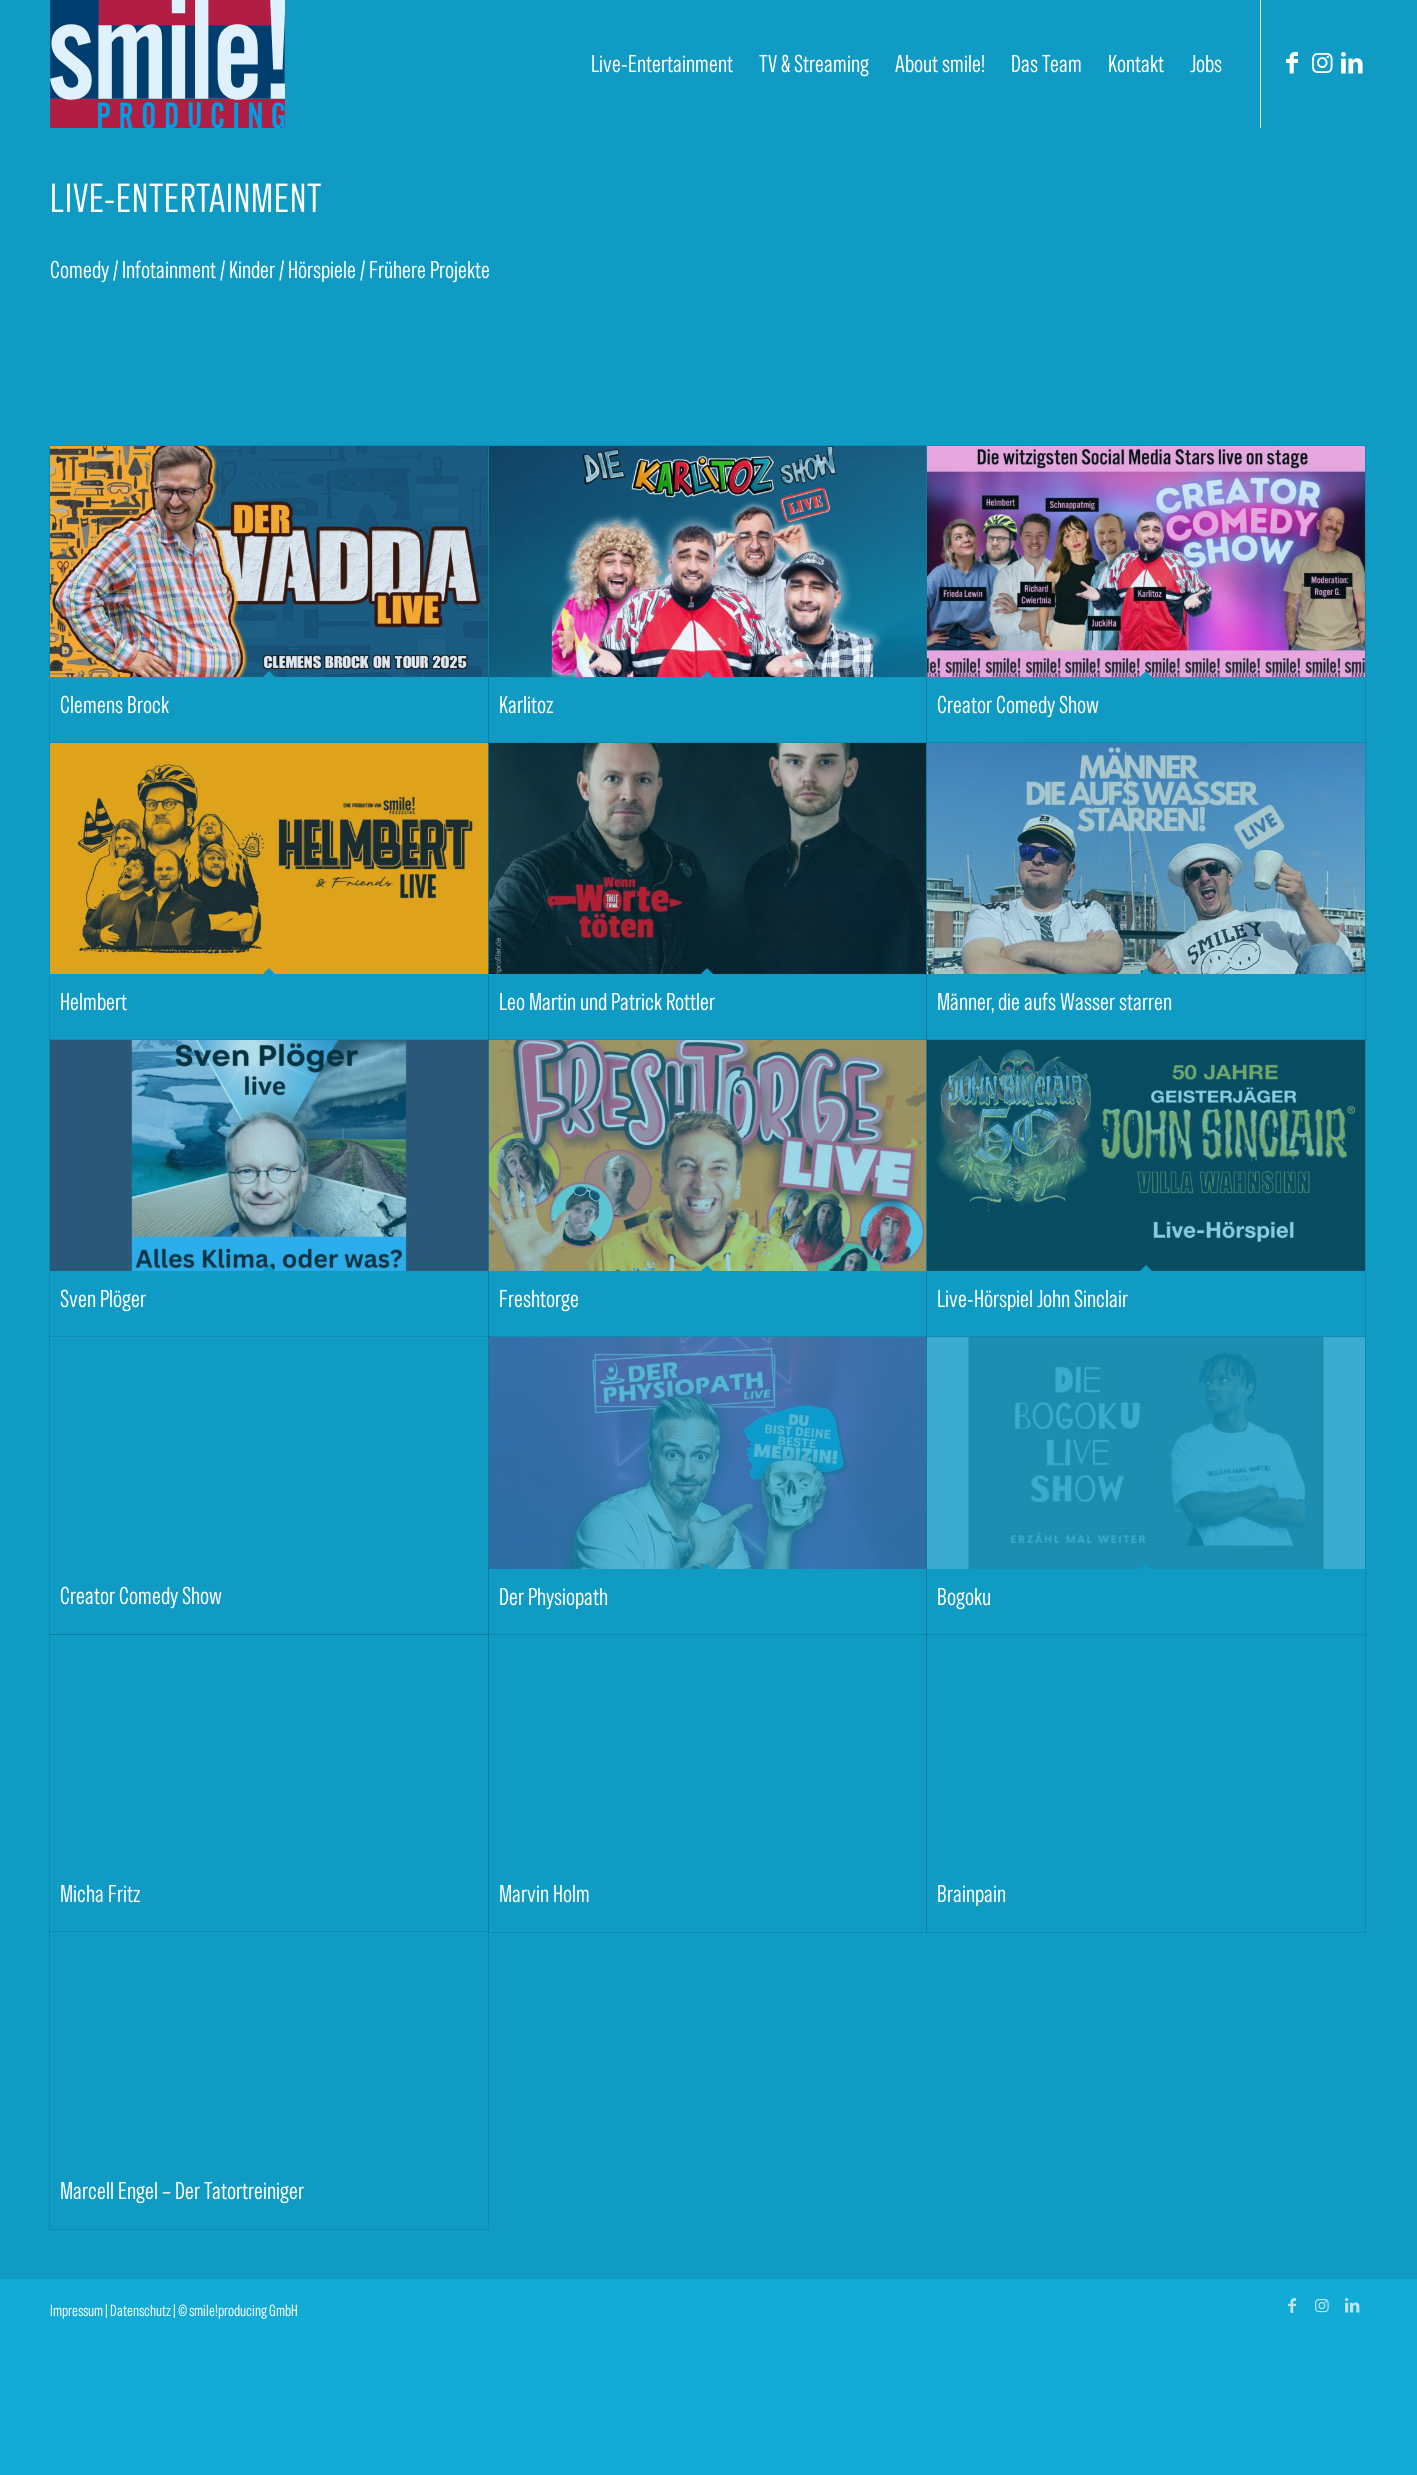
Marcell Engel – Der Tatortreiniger (182, 2190)
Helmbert (93, 1001)
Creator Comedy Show (1018, 704)
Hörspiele (322, 269)
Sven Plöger (103, 1298)
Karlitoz (526, 704)
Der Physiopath (553, 1596)
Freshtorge (539, 1298)
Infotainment (169, 269)
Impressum (76, 2310)
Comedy (79, 269)
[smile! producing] (167, 64)
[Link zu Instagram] (1322, 63)
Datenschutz (140, 2310)
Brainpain (971, 1893)
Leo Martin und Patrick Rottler (607, 1001)
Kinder (252, 269)
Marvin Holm (544, 1893)
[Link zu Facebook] (1292, 63)
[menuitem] (662, 64)
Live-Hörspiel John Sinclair (1032, 1298)
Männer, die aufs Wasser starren (1054, 1001)
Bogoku (964, 1596)
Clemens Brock (114, 704)
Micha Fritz (100, 1893)
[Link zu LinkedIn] (1352, 63)
